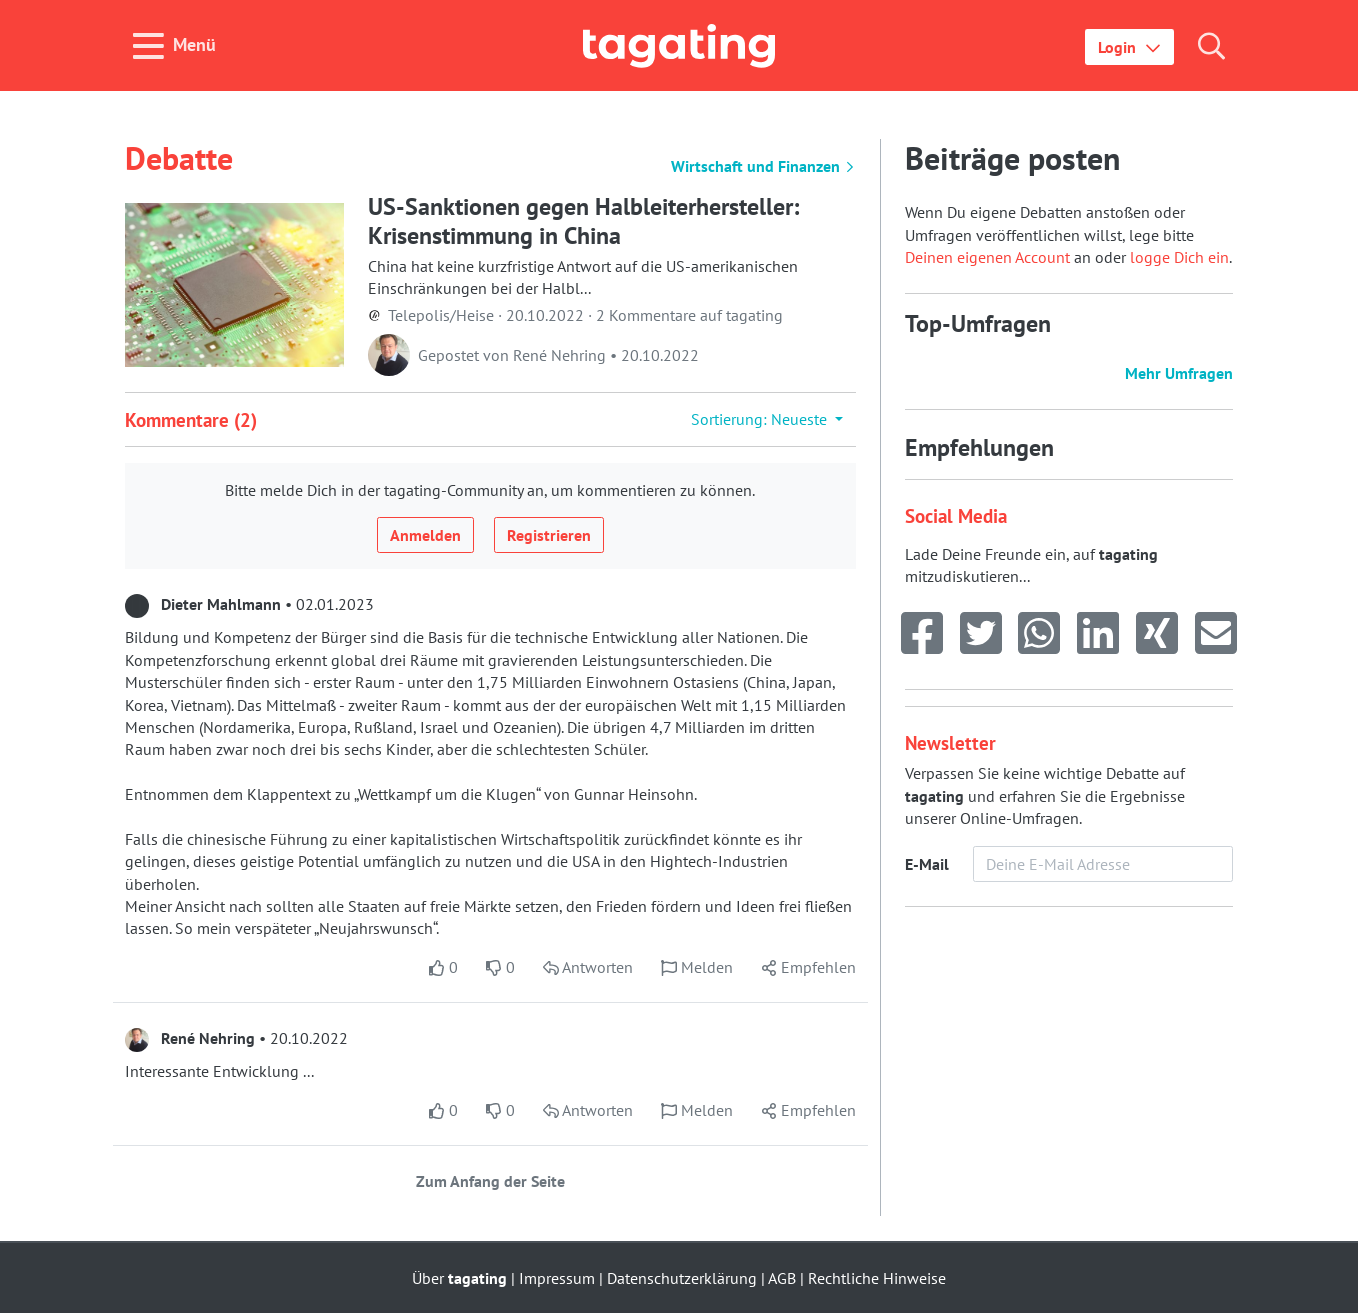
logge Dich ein (1179, 257)
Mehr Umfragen (1179, 373)
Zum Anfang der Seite (490, 1181)
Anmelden (425, 535)
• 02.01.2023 (249, 604)
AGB (782, 1278)
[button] (1129, 47)
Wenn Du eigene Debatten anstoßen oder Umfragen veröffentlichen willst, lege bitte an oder (1049, 234)
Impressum (557, 1278)
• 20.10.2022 (236, 1038)
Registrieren (549, 535)
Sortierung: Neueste (761, 419)
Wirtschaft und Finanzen (763, 166)
